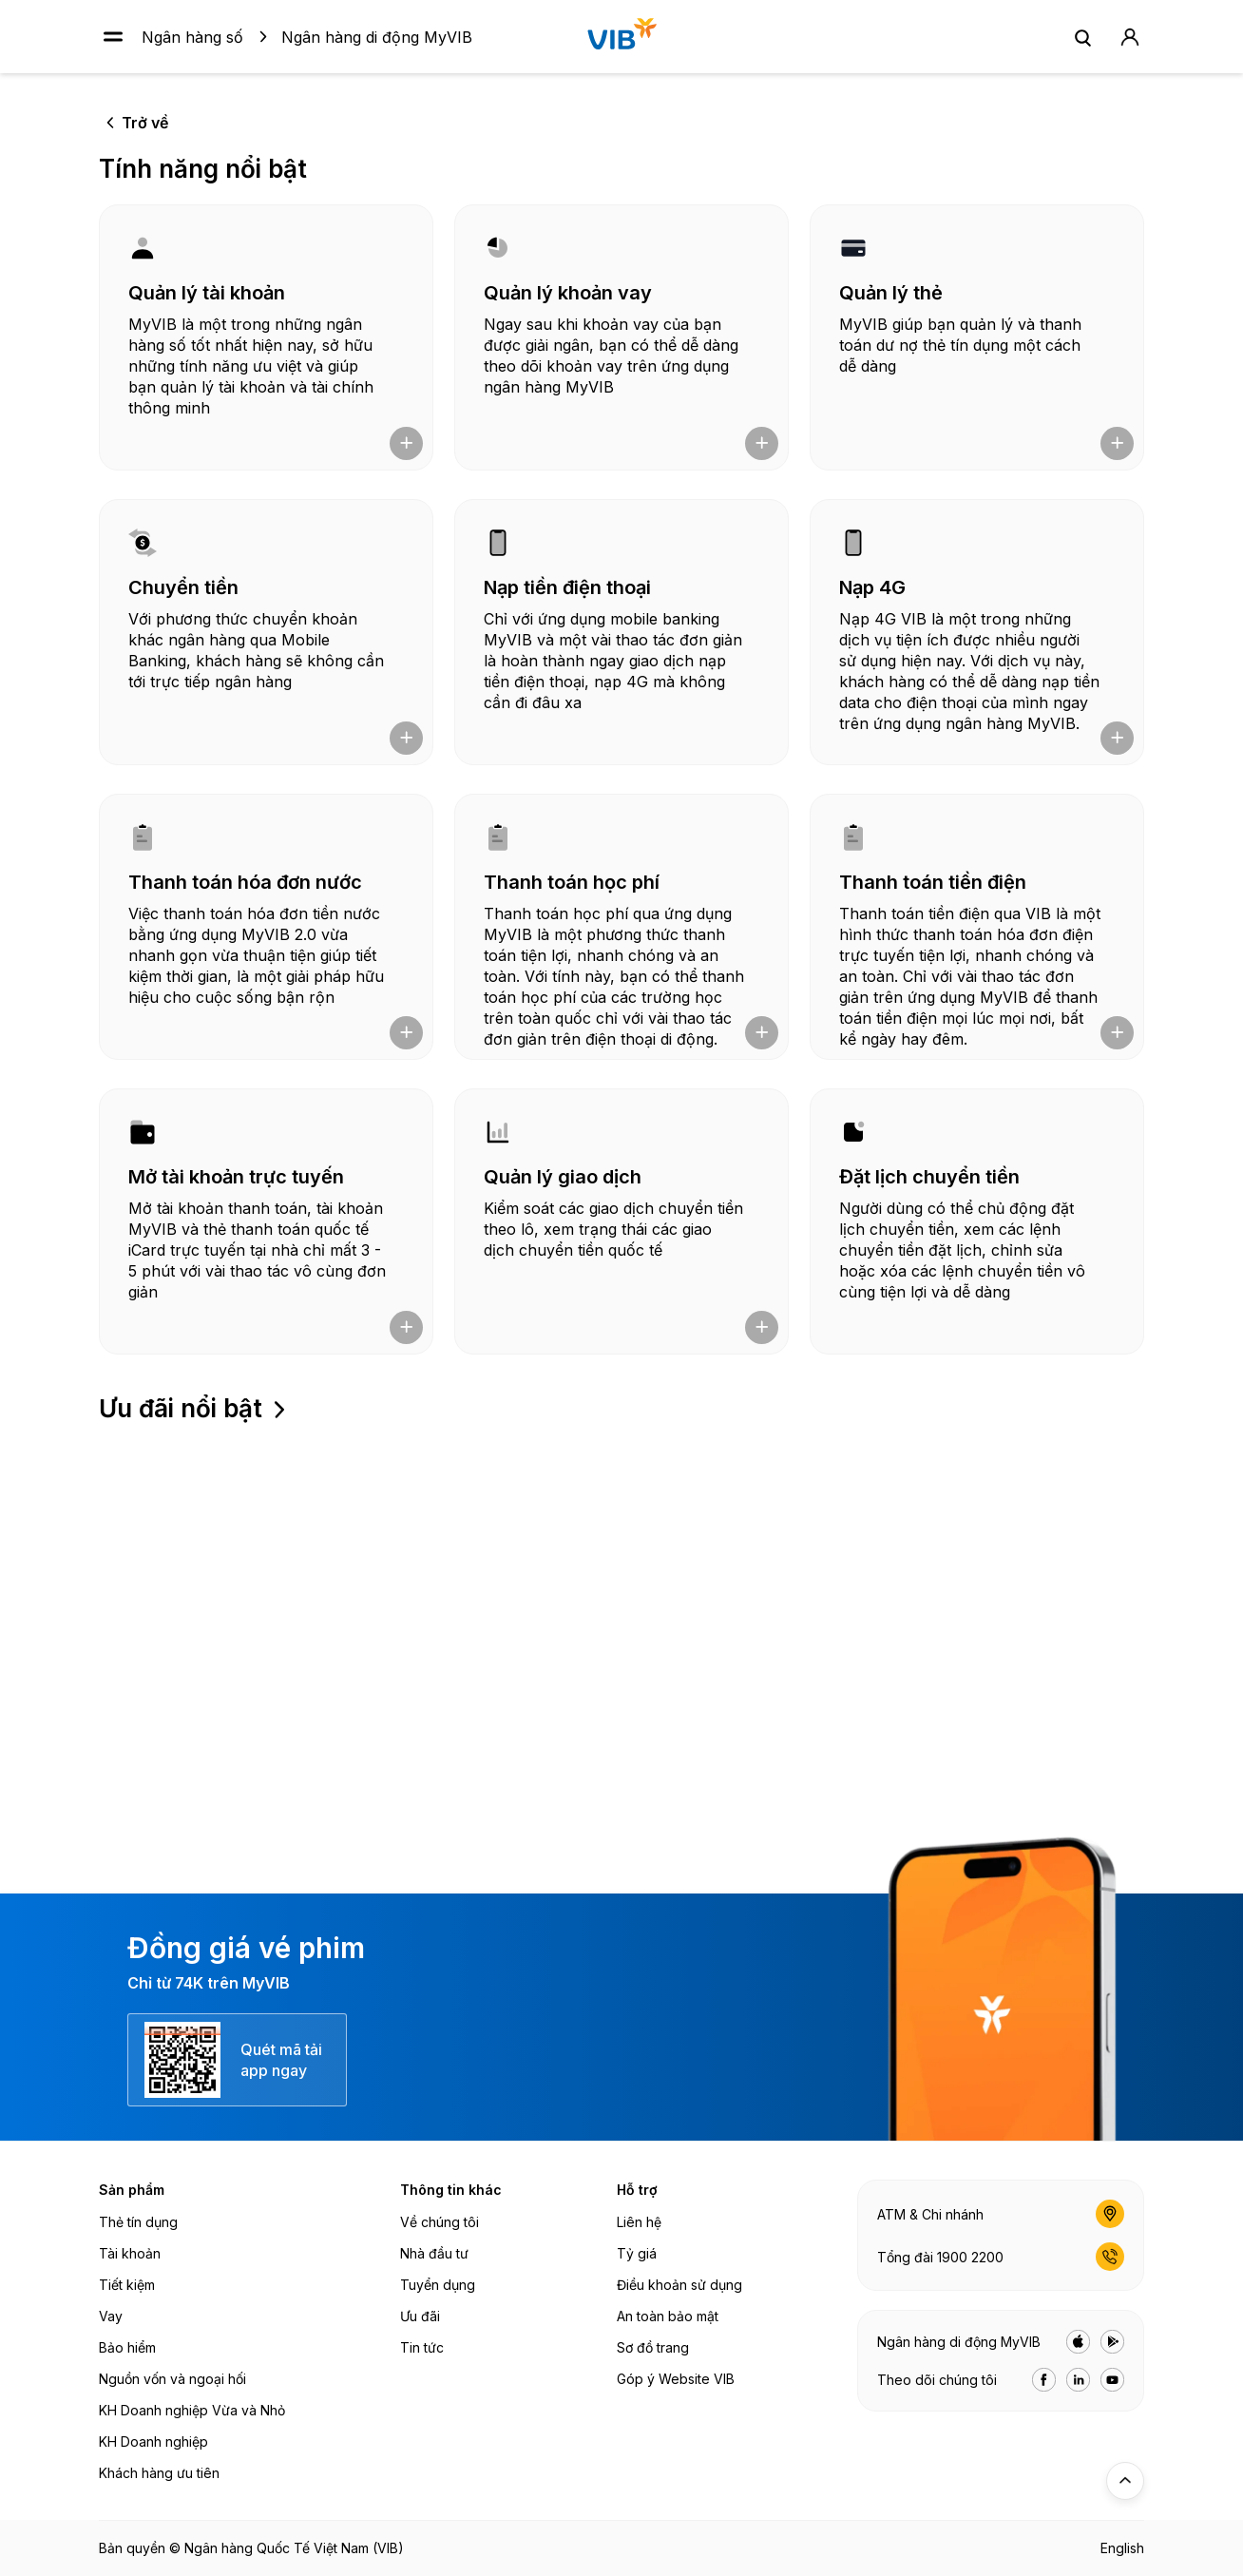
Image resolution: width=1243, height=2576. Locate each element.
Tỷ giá (637, 2253)
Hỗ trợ (637, 2190)
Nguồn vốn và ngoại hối (172, 2379)
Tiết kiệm (127, 2285)
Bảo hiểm (127, 2347)
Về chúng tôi (439, 2222)
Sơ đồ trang (653, 2347)
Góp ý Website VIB (676, 2379)
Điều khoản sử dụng (679, 2285)
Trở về (145, 122)
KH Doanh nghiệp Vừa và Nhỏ (192, 2410)
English (1122, 2548)
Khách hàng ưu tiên (159, 2473)
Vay (111, 2316)
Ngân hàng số (192, 36)
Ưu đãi (420, 2316)
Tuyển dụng (437, 2285)
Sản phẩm (131, 2190)
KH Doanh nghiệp (153, 2441)
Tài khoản (130, 2253)
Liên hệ (639, 2222)
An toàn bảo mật (667, 2316)
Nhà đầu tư (434, 2253)
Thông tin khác (451, 2190)
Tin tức (422, 2347)
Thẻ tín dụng (138, 2222)
